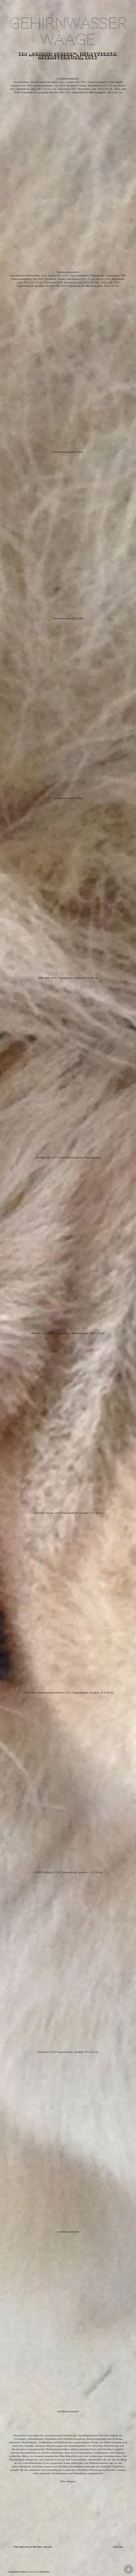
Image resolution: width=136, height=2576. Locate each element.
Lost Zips (118, 2546)
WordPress (44, 2572)
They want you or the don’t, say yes (32, 2546)
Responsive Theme (18, 2572)
